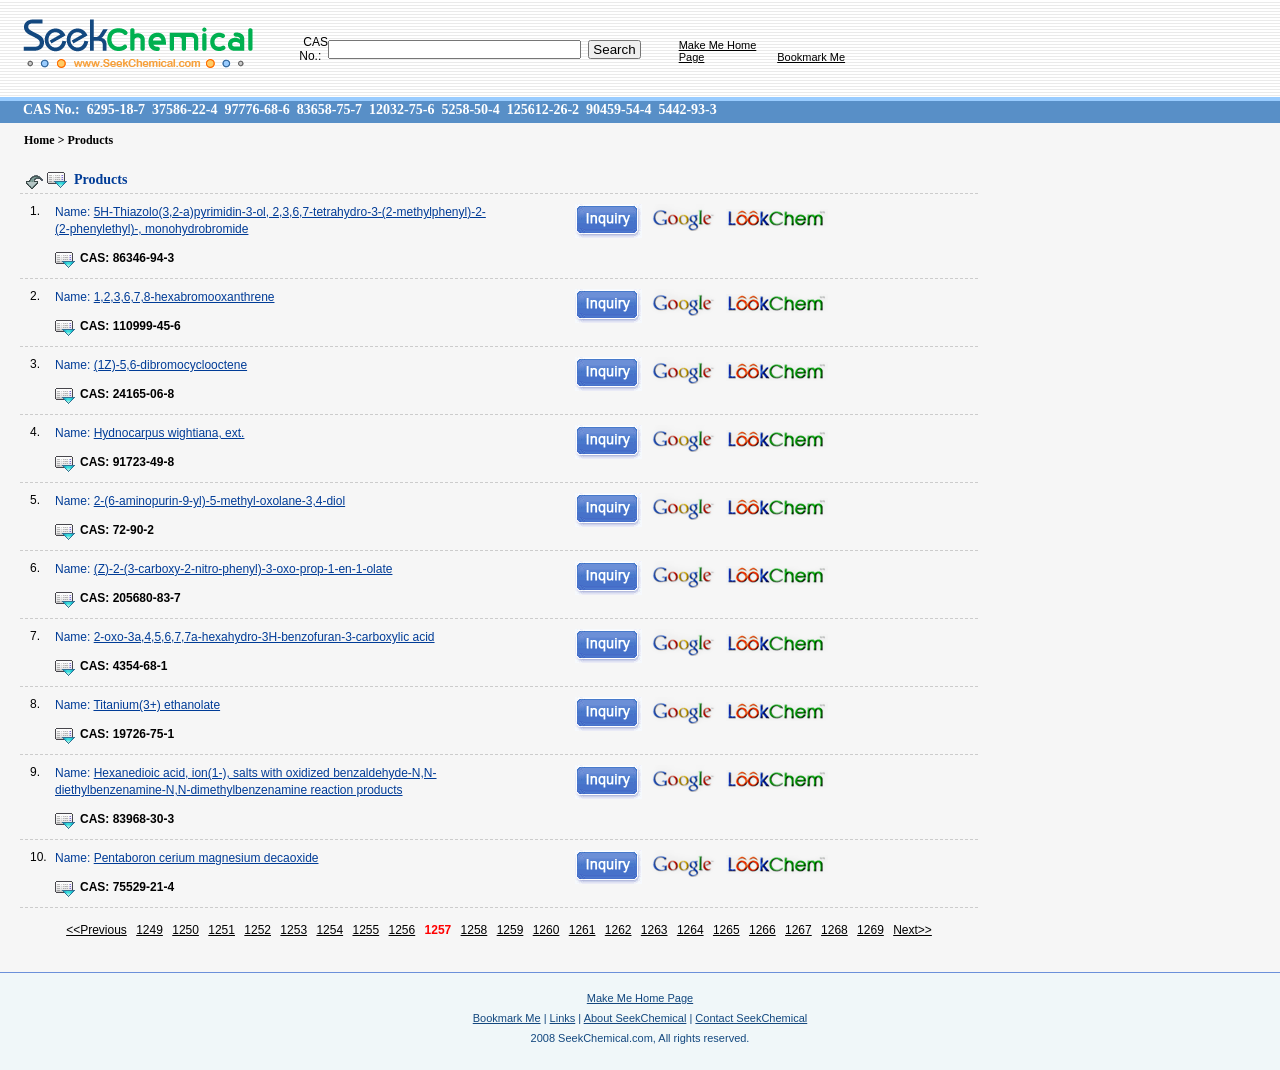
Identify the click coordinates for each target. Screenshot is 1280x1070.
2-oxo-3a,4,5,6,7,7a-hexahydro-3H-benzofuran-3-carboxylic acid (264, 637)
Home (39, 140)
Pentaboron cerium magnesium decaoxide (206, 858)
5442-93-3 (687, 109)
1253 (293, 930)
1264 (690, 930)
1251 (221, 930)
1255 (365, 930)
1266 (762, 930)
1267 (798, 930)
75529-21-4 (143, 887)
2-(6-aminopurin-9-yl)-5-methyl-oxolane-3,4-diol (219, 501)
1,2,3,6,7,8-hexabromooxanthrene (184, 297)
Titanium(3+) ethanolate (156, 705)
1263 (654, 930)
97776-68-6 (256, 109)
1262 (618, 930)
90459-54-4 (618, 109)
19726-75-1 (143, 734)
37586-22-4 (184, 109)
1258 (474, 930)
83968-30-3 (143, 819)
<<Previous (96, 930)
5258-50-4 (470, 109)
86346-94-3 (143, 258)
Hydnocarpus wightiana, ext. (169, 433)
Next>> (912, 930)
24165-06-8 (143, 394)
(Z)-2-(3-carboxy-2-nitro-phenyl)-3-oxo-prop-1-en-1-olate (243, 569)
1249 (149, 930)
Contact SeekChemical (751, 1018)
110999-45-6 (147, 326)
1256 (402, 930)
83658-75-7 (329, 109)
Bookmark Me (811, 57)
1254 (329, 930)
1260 (546, 930)
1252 (257, 930)
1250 (185, 930)
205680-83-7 (147, 598)
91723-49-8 (143, 462)
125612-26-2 (543, 109)
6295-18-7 (116, 109)
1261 (582, 930)
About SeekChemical (635, 1018)
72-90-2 (133, 530)
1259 (510, 930)
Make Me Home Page (640, 998)
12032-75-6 (401, 109)
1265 (726, 930)
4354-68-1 (140, 666)
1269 (870, 930)
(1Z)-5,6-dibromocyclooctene (170, 365)
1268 (834, 930)
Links (563, 1018)
